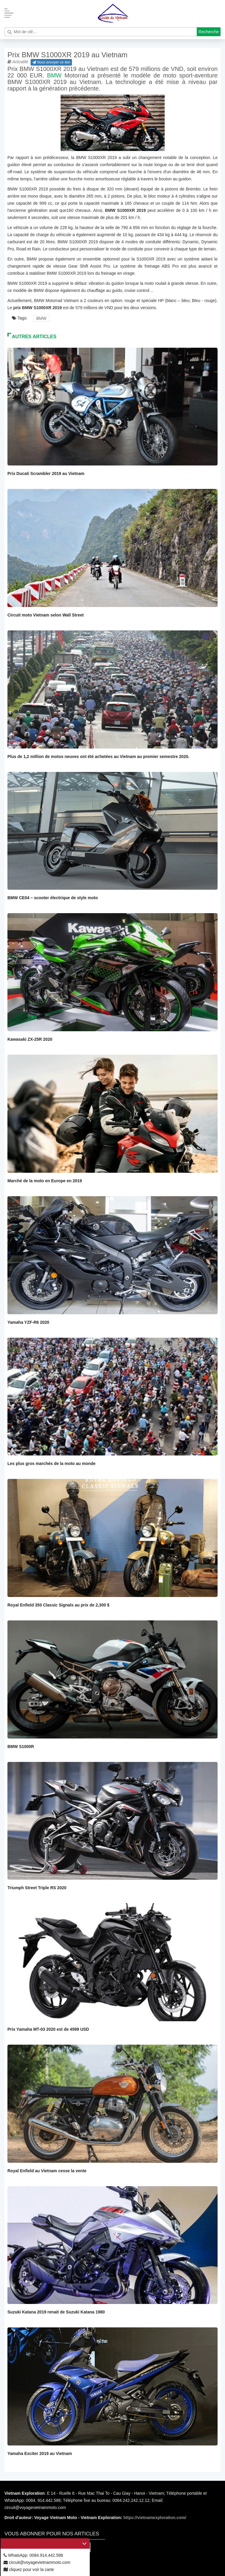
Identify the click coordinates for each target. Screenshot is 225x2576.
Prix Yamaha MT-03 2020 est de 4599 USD (48, 2029)
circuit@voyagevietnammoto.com (37, 2562)
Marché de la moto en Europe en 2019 (44, 1180)
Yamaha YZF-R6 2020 (28, 1322)
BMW (54, 75)
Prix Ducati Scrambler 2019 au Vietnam (45, 473)
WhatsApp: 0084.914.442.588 (33, 2555)
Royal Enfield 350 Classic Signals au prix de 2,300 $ (58, 1605)
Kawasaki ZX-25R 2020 (29, 1039)
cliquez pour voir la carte (29, 2569)
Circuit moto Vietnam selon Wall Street (45, 615)
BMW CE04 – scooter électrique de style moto (52, 897)
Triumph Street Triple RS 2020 (36, 1887)
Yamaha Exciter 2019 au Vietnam (39, 2453)
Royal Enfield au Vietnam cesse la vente (46, 2170)
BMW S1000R (20, 1746)
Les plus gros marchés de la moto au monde (51, 1463)
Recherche (209, 31)
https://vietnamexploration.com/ (154, 2517)
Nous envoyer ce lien (51, 62)
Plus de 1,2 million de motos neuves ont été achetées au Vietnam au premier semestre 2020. (98, 756)
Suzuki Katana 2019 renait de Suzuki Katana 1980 (56, 2312)
